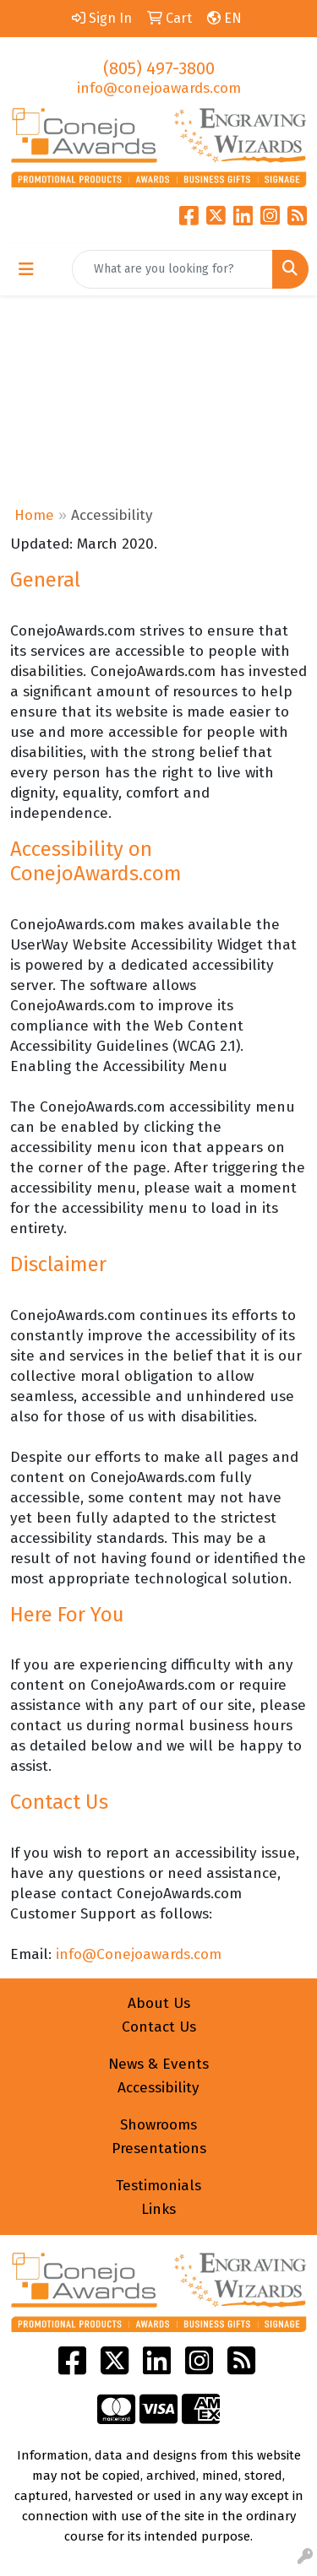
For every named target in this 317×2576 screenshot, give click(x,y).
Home (34, 515)
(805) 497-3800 (159, 68)
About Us (159, 2003)
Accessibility (158, 2088)
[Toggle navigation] (26, 269)
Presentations (159, 2148)
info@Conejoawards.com (138, 1954)
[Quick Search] (172, 269)
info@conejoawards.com (159, 88)
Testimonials (158, 2185)
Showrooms (158, 2125)
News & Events (158, 2064)
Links (158, 2209)
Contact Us (159, 2027)
